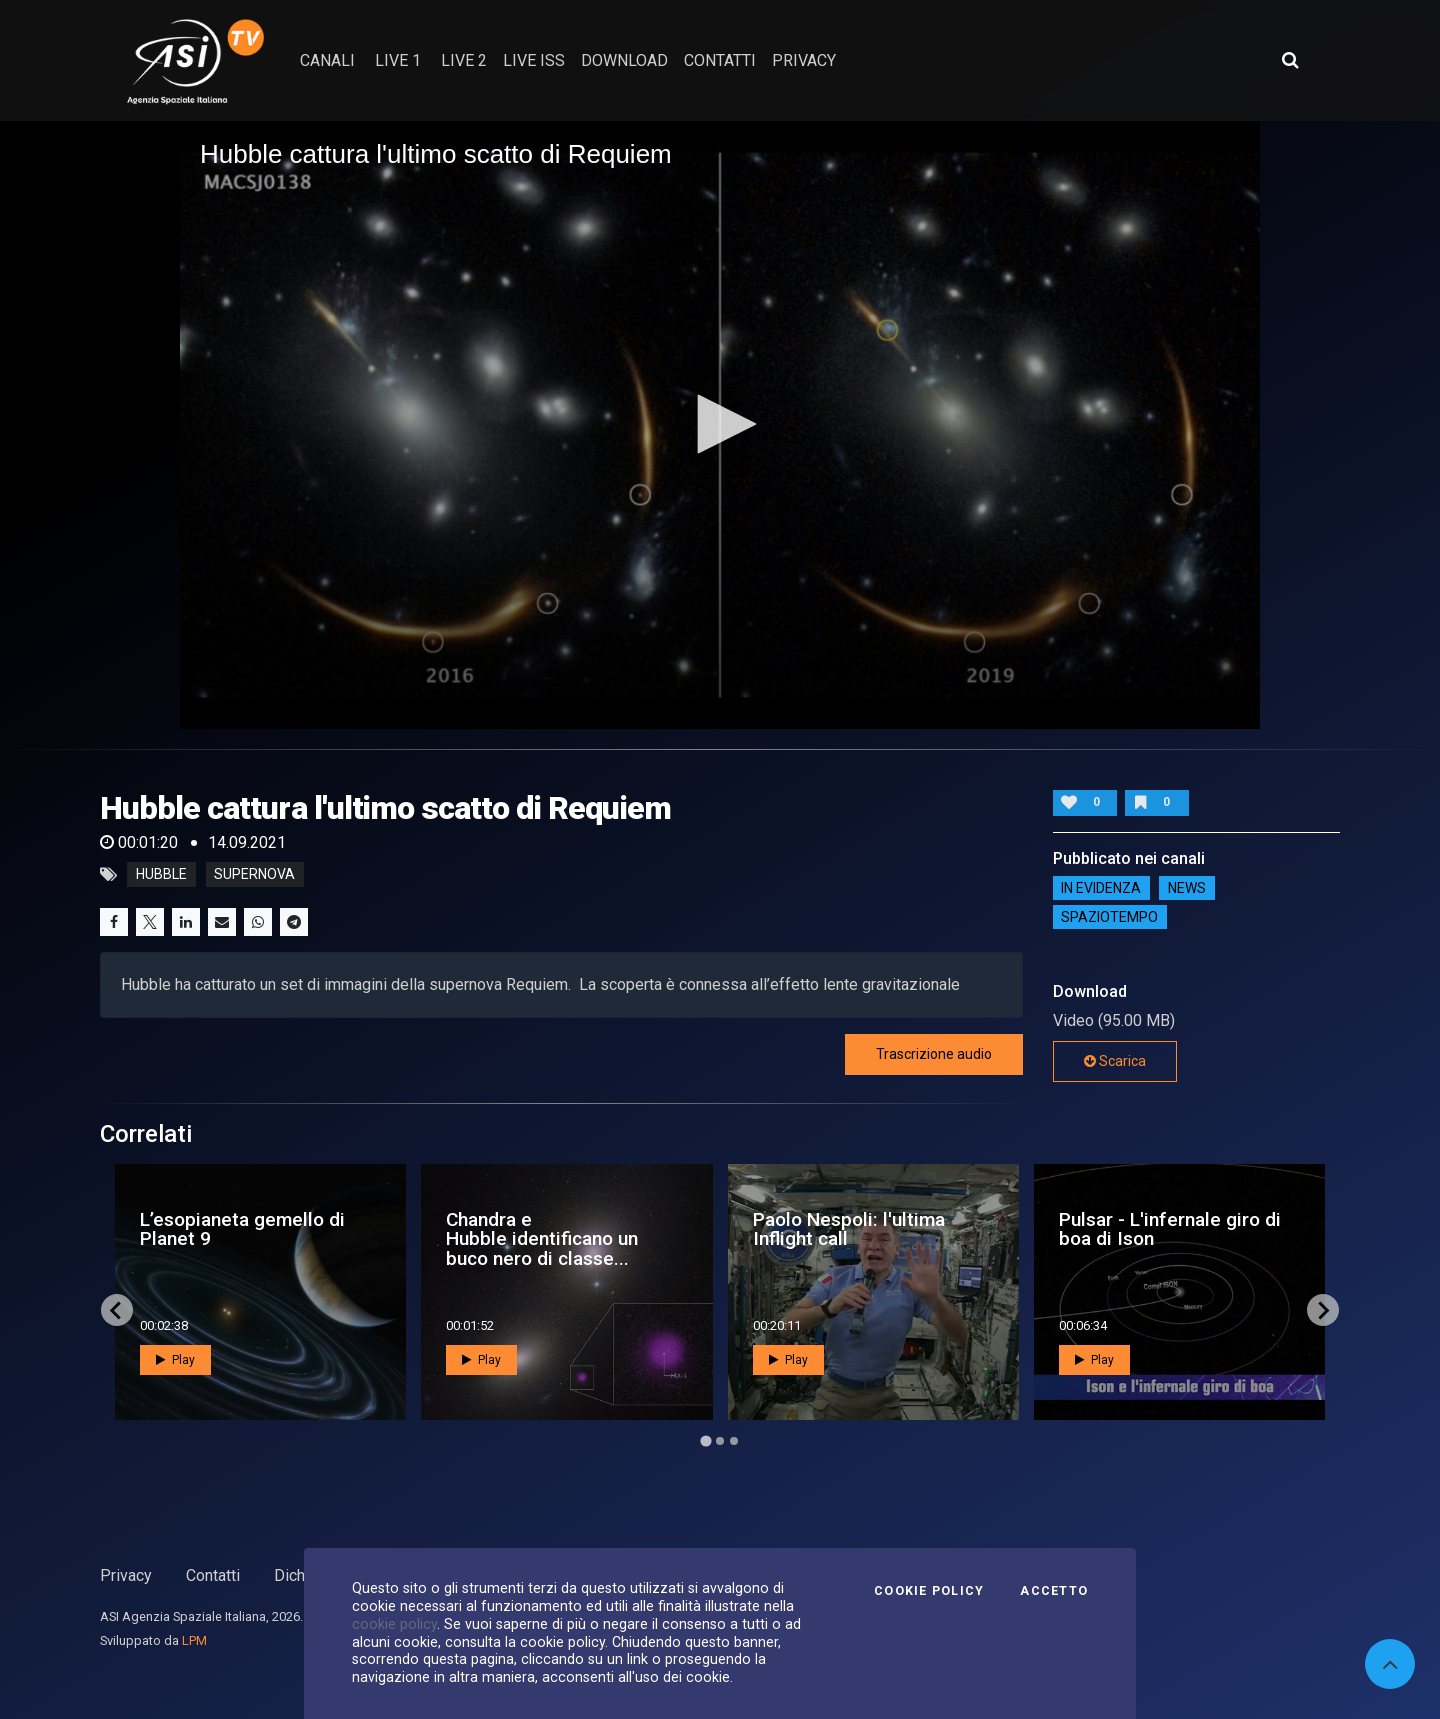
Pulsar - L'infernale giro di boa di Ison (1170, 1229)
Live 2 (464, 60)
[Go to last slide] (117, 1310)
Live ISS (534, 60)
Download (624, 60)
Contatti (213, 1575)
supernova (254, 875)
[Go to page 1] (705, 1441)
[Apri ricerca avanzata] (1290, 60)
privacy (804, 60)
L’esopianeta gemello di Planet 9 (242, 1229)
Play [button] (175, 1360)
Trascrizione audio (934, 1054)
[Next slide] (1323, 1310)
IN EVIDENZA (1101, 888)
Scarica (1115, 1061)
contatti (720, 60)
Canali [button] (327, 60)
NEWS (1187, 888)
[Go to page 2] (720, 1441)
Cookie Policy (929, 1591)
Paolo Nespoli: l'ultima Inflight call (849, 1229)
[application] (720, 425)
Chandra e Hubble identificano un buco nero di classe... (542, 1238)
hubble (161, 875)
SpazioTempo (1109, 917)
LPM (194, 1640)
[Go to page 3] (734, 1441)
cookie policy (394, 1624)
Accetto (1054, 1591)
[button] (720, 424)
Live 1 (398, 60)
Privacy (126, 1575)
